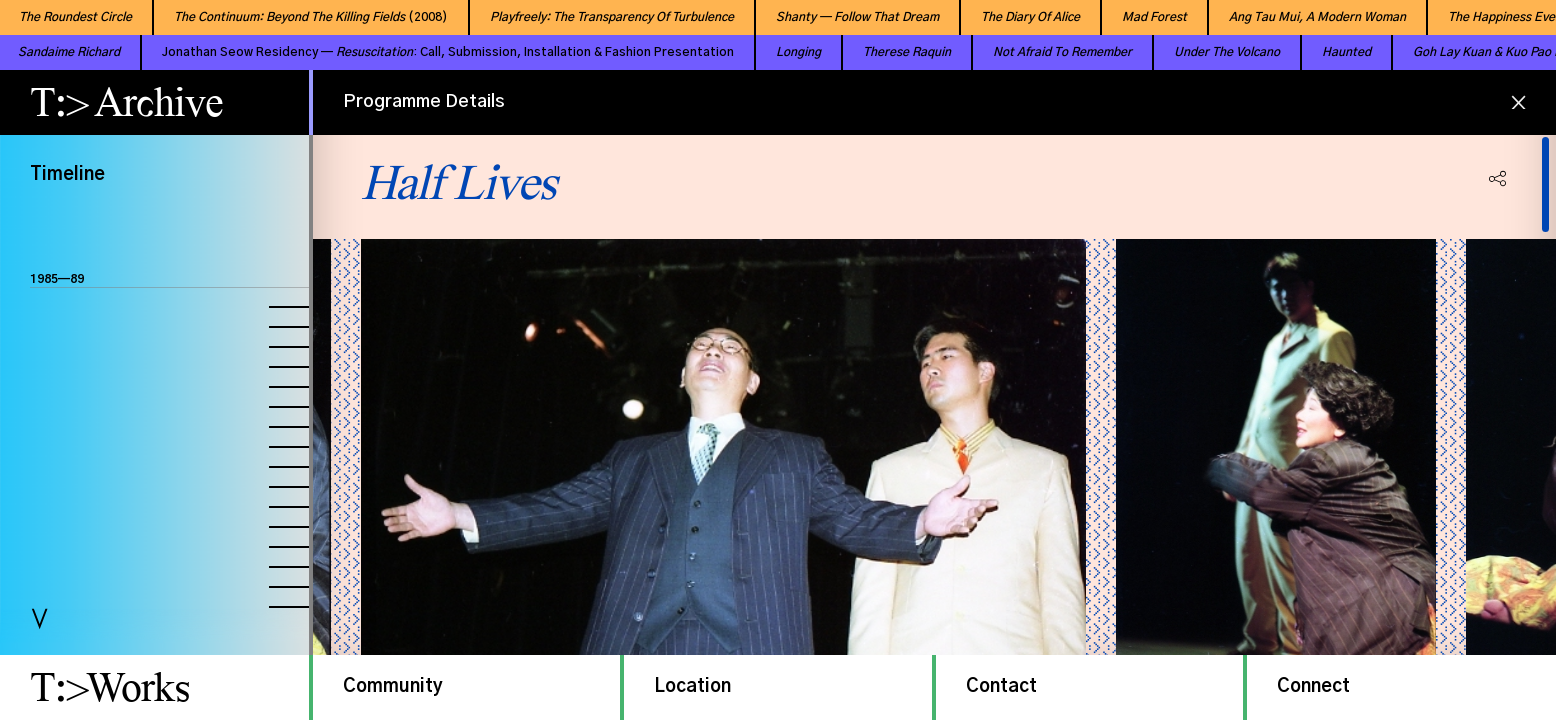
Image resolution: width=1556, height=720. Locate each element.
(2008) (292, 17)
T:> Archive (126, 102)
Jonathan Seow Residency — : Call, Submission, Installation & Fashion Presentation (409, 52)
